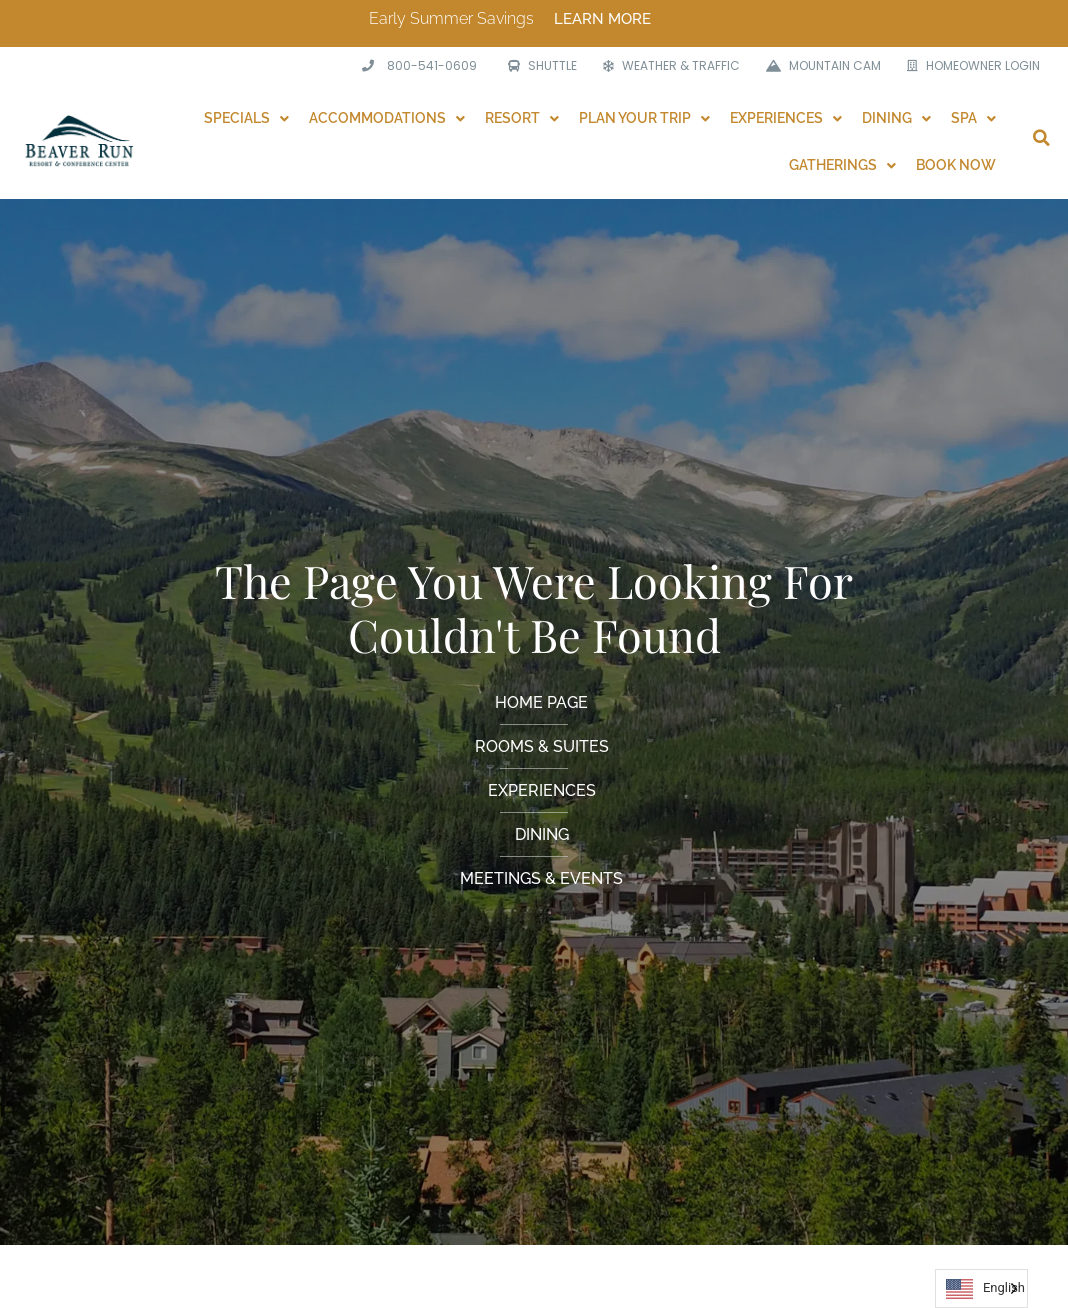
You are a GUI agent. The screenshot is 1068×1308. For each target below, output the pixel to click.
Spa (973, 118)
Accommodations (387, 118)
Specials (246, 118)
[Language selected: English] (981, 1288)
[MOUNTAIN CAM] (818, 66)
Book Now (956, 165)
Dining (896, 118)
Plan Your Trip (644, 118)
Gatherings (842, 165)
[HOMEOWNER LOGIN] (968, 66)
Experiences (786, 118)
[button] (1041, 138)
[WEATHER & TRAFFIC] (666, 66)
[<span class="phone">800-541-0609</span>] (417, 66)
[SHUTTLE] (537, 66)
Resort (522, 118)
